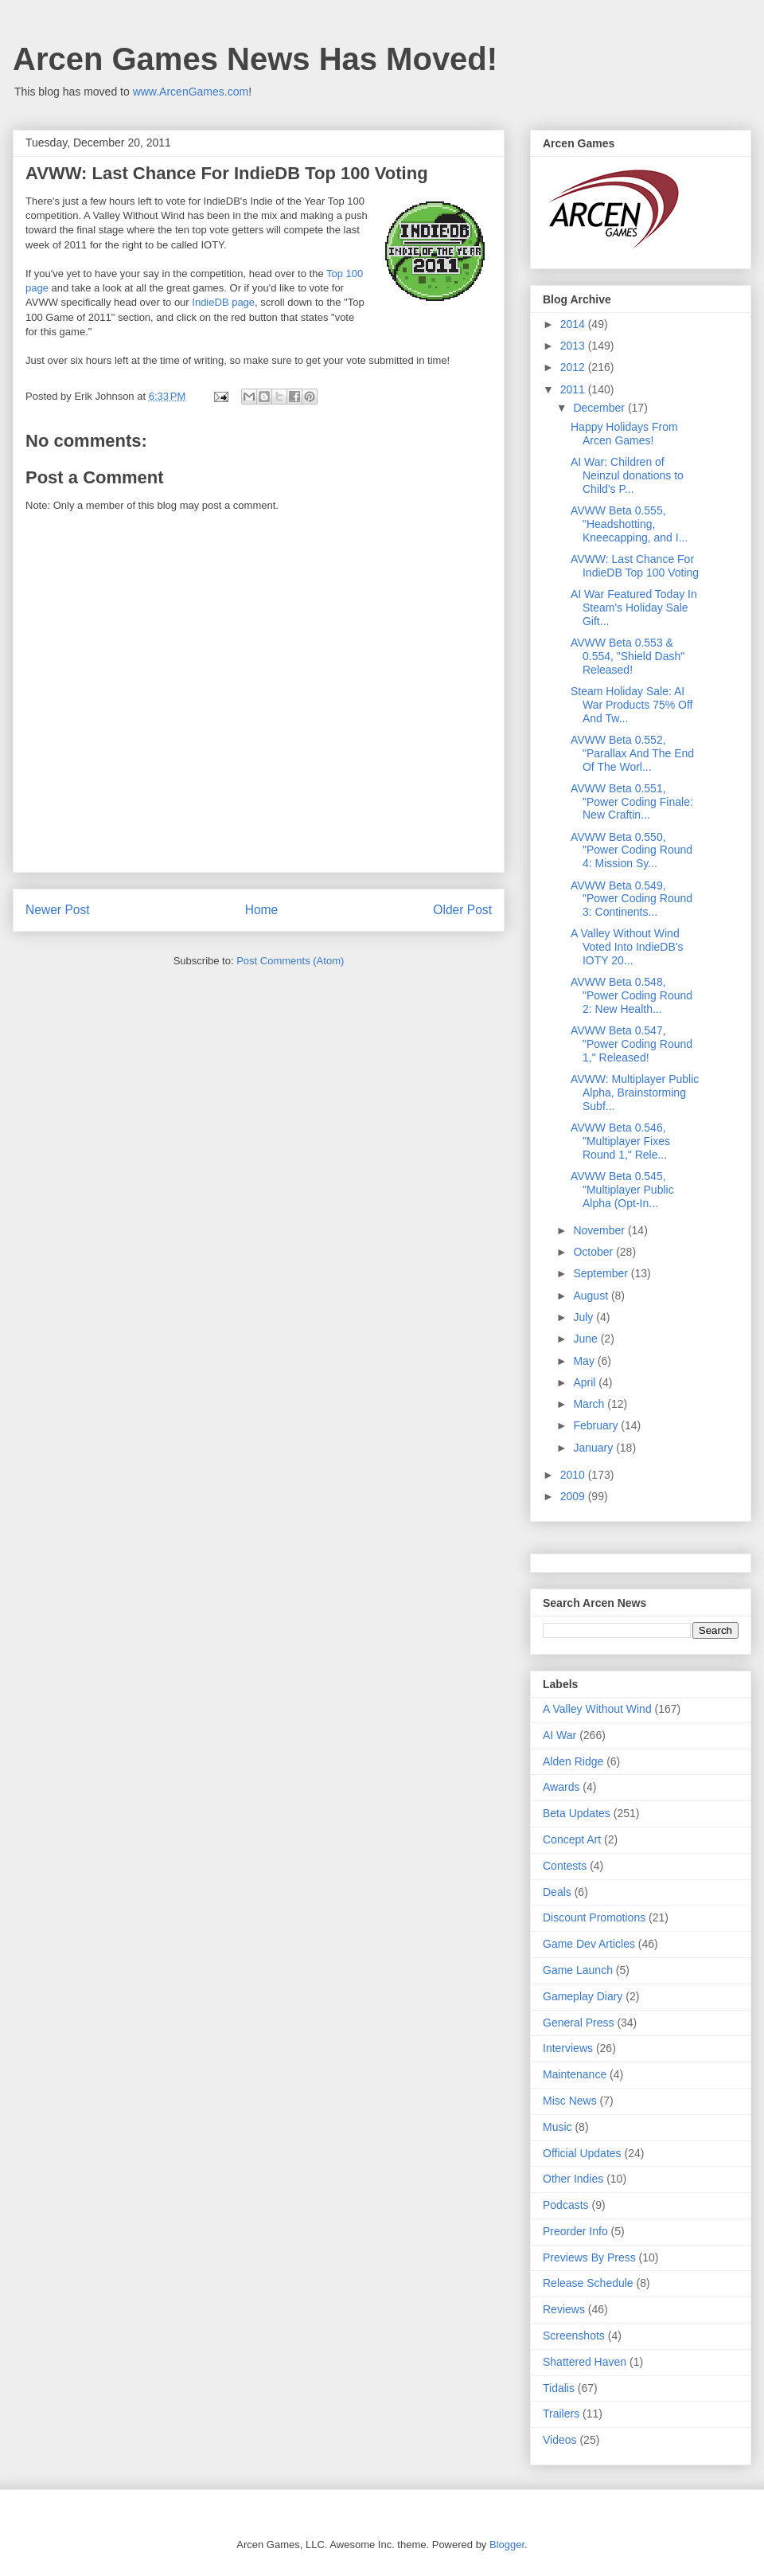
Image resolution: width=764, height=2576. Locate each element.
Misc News (570, 2100)
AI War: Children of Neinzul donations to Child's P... (627, 475)
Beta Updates (576, 1813)
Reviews (564, 2309)
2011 (574, 389)
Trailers (561, 2413)
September (601, 1273)
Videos (560, 2439)
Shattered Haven (584, 2361)
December (600, 407)
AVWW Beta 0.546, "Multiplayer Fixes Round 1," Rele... (620, 1141)
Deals (557, 1892)
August (591, 1295)
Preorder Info (575, 2231)
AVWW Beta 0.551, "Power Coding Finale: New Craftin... (632, 802)
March (590, 1403)
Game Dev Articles (589, 1943)
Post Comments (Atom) (290, 961)
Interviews (568, 2048)
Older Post (462, 910)
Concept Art (572, 1839)
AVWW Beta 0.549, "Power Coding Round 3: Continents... (631, 899)
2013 (574, 345)
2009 (574, 1496)
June (586, 1338)
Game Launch (578, 1970)
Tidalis (559, 2388)
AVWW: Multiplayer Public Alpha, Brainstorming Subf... (635, 1092)
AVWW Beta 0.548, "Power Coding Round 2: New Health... (631, 995)
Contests (565, 1865)
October (594, 1251)
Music (557, 2127)
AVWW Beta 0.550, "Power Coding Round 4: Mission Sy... (631, 850)
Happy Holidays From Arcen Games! (624, 433)
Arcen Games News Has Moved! (255, 58)
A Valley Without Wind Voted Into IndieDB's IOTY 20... (627, 947)
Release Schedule (588, 2283)
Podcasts (566, 2205)
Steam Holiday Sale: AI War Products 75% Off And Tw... (632, 705)
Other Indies (573, 2178)
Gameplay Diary (582, 1996)
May (585, 1360)
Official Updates (582, 2153)
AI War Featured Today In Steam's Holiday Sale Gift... (634, 607)
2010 (574, 1474)
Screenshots (574, 2335)
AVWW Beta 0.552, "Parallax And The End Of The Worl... (632, 753)
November (600, 1230)
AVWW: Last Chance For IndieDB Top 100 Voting (635, 566)
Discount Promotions (594, 1917)
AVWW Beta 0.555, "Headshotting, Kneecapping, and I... (629, 524)
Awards (561, 1787)
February (597, 1425)
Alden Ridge (573, 1761)
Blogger (506, 2545)
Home (262, 910)
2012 (574, 367)
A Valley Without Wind (597, 1708)
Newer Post (57, 910)
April (585, 1382)
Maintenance (574, 2074)
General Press (578, 2022)
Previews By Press (589, 2257)
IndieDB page (223, 302)
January (594, 1447)
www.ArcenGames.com (190, 91)
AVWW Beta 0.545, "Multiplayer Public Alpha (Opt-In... (622, 1190)
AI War (559, 1735)
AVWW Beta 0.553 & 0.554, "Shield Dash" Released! (627, 656)
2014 (574, 324)
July (584, 1317)
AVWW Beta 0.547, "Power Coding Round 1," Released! (631, 1044)
